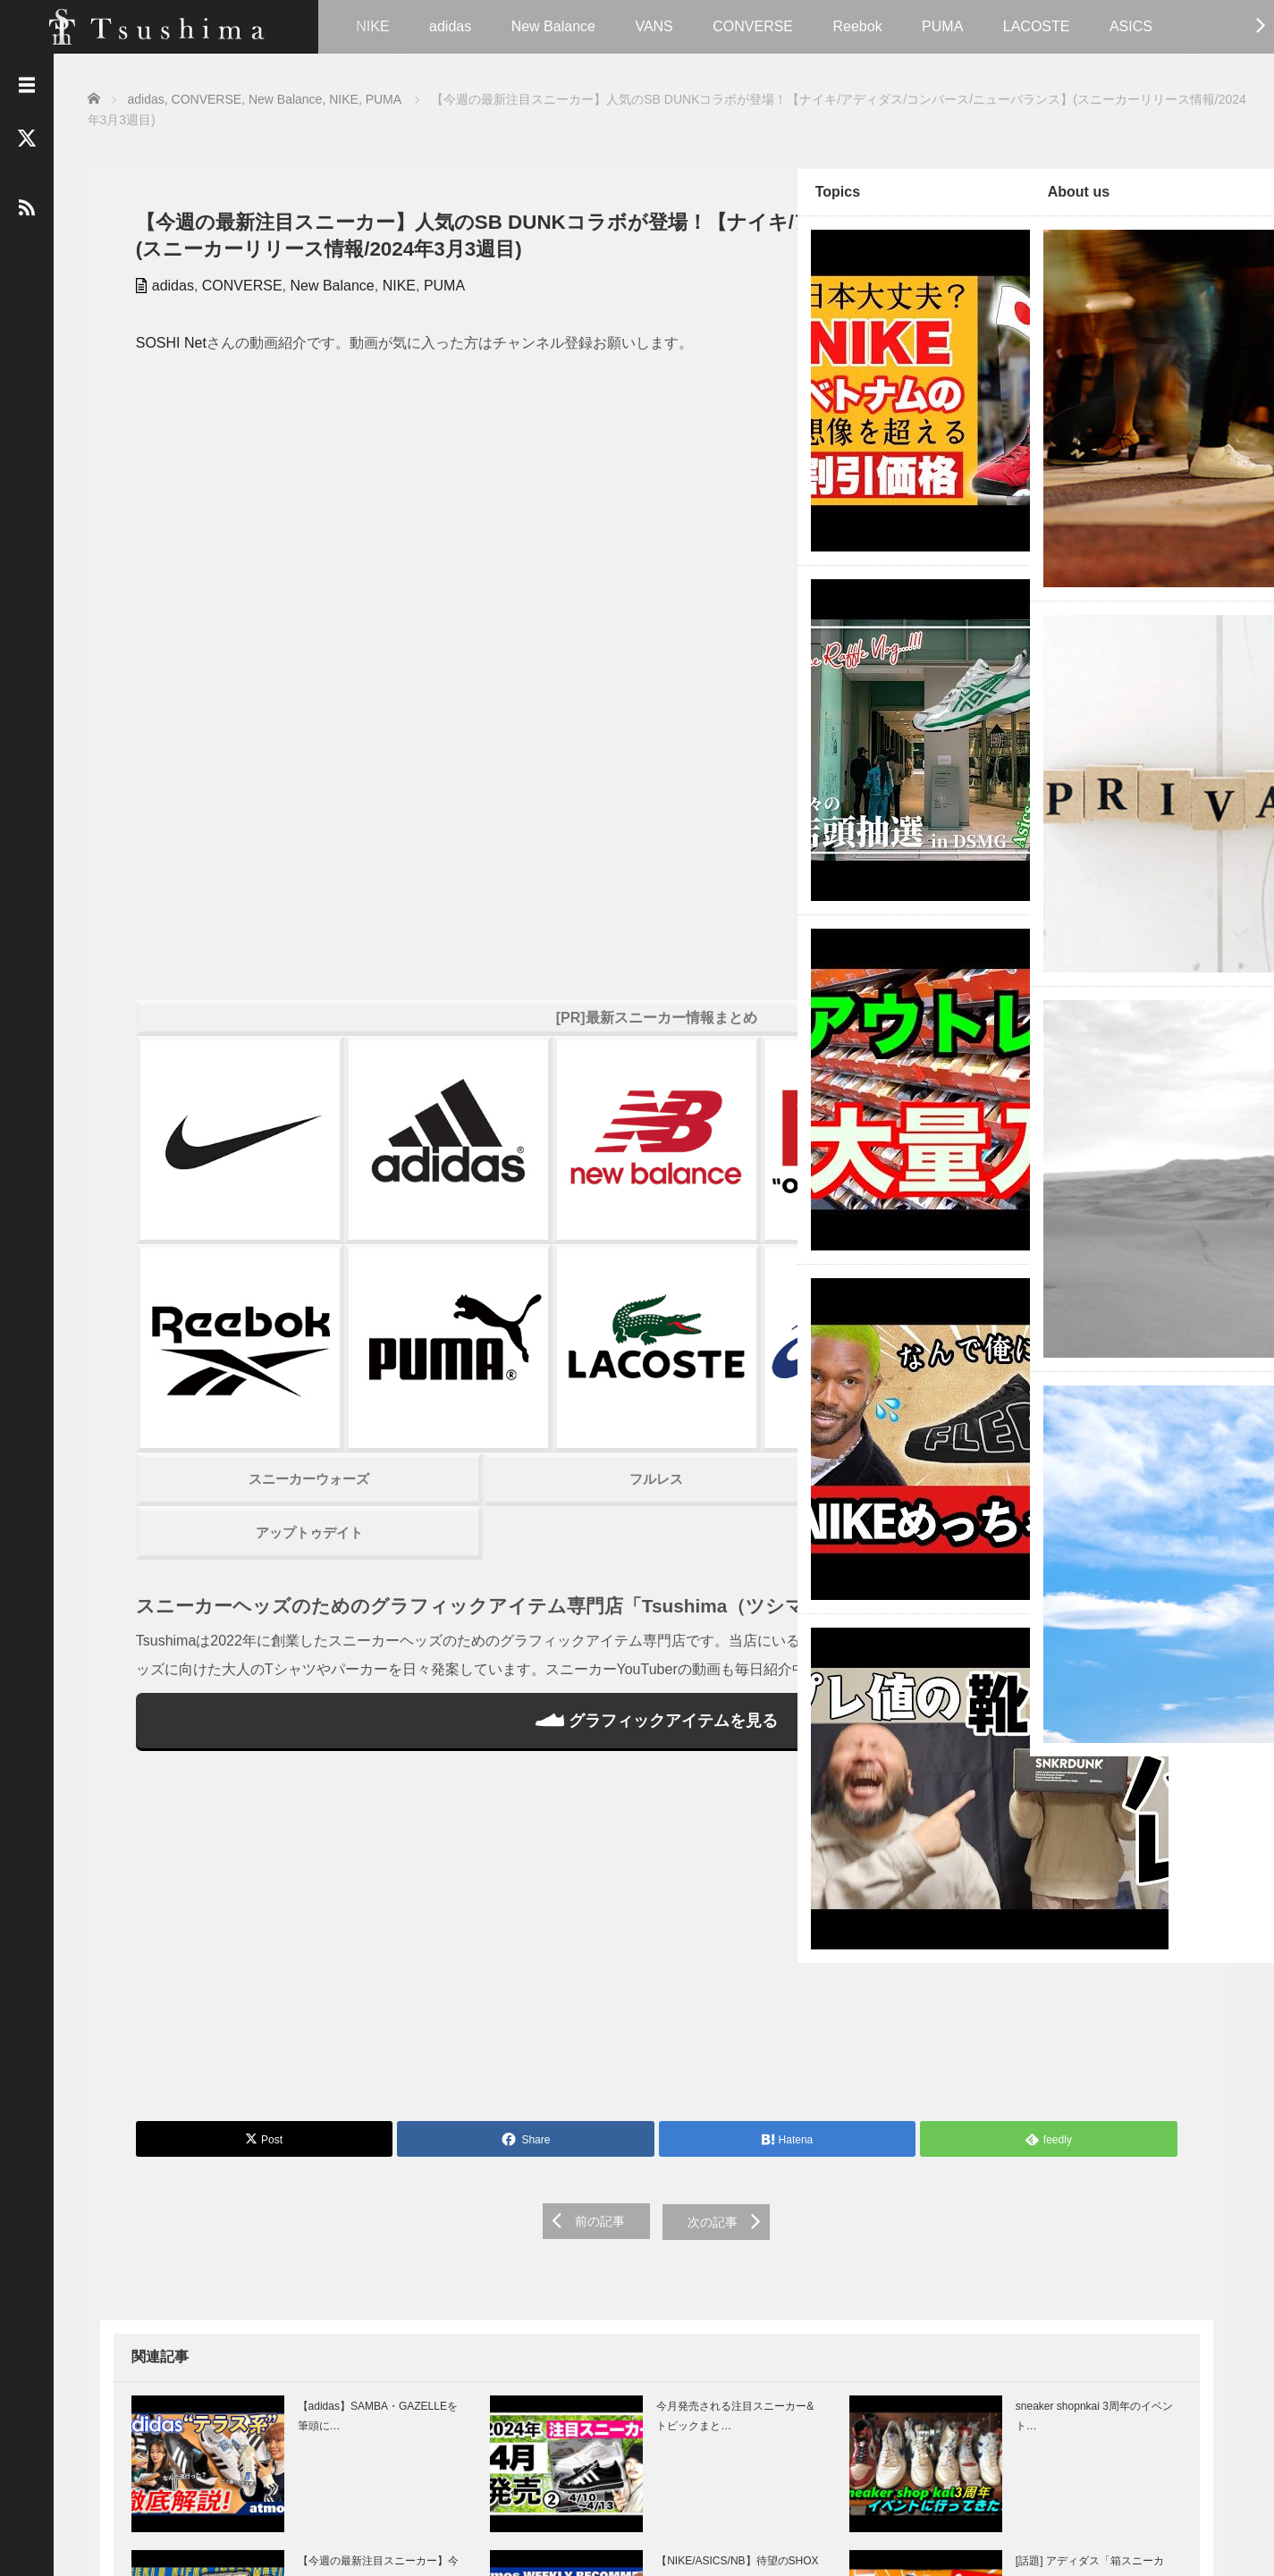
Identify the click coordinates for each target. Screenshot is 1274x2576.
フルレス (431, 1094)
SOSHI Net (158, 367)
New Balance (553, 26)
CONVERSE (753, 26)
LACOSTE (1036, 26)
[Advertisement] (431, 1609)
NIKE (372, 26)
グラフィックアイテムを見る (431, 1387)
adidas (450, 26)
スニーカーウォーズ (225, 1094)
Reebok (857, 26)
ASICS (1130, 26)
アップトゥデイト (225, 1148)
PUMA (942, 26)
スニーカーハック (636, 1094)
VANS (653, 26)
